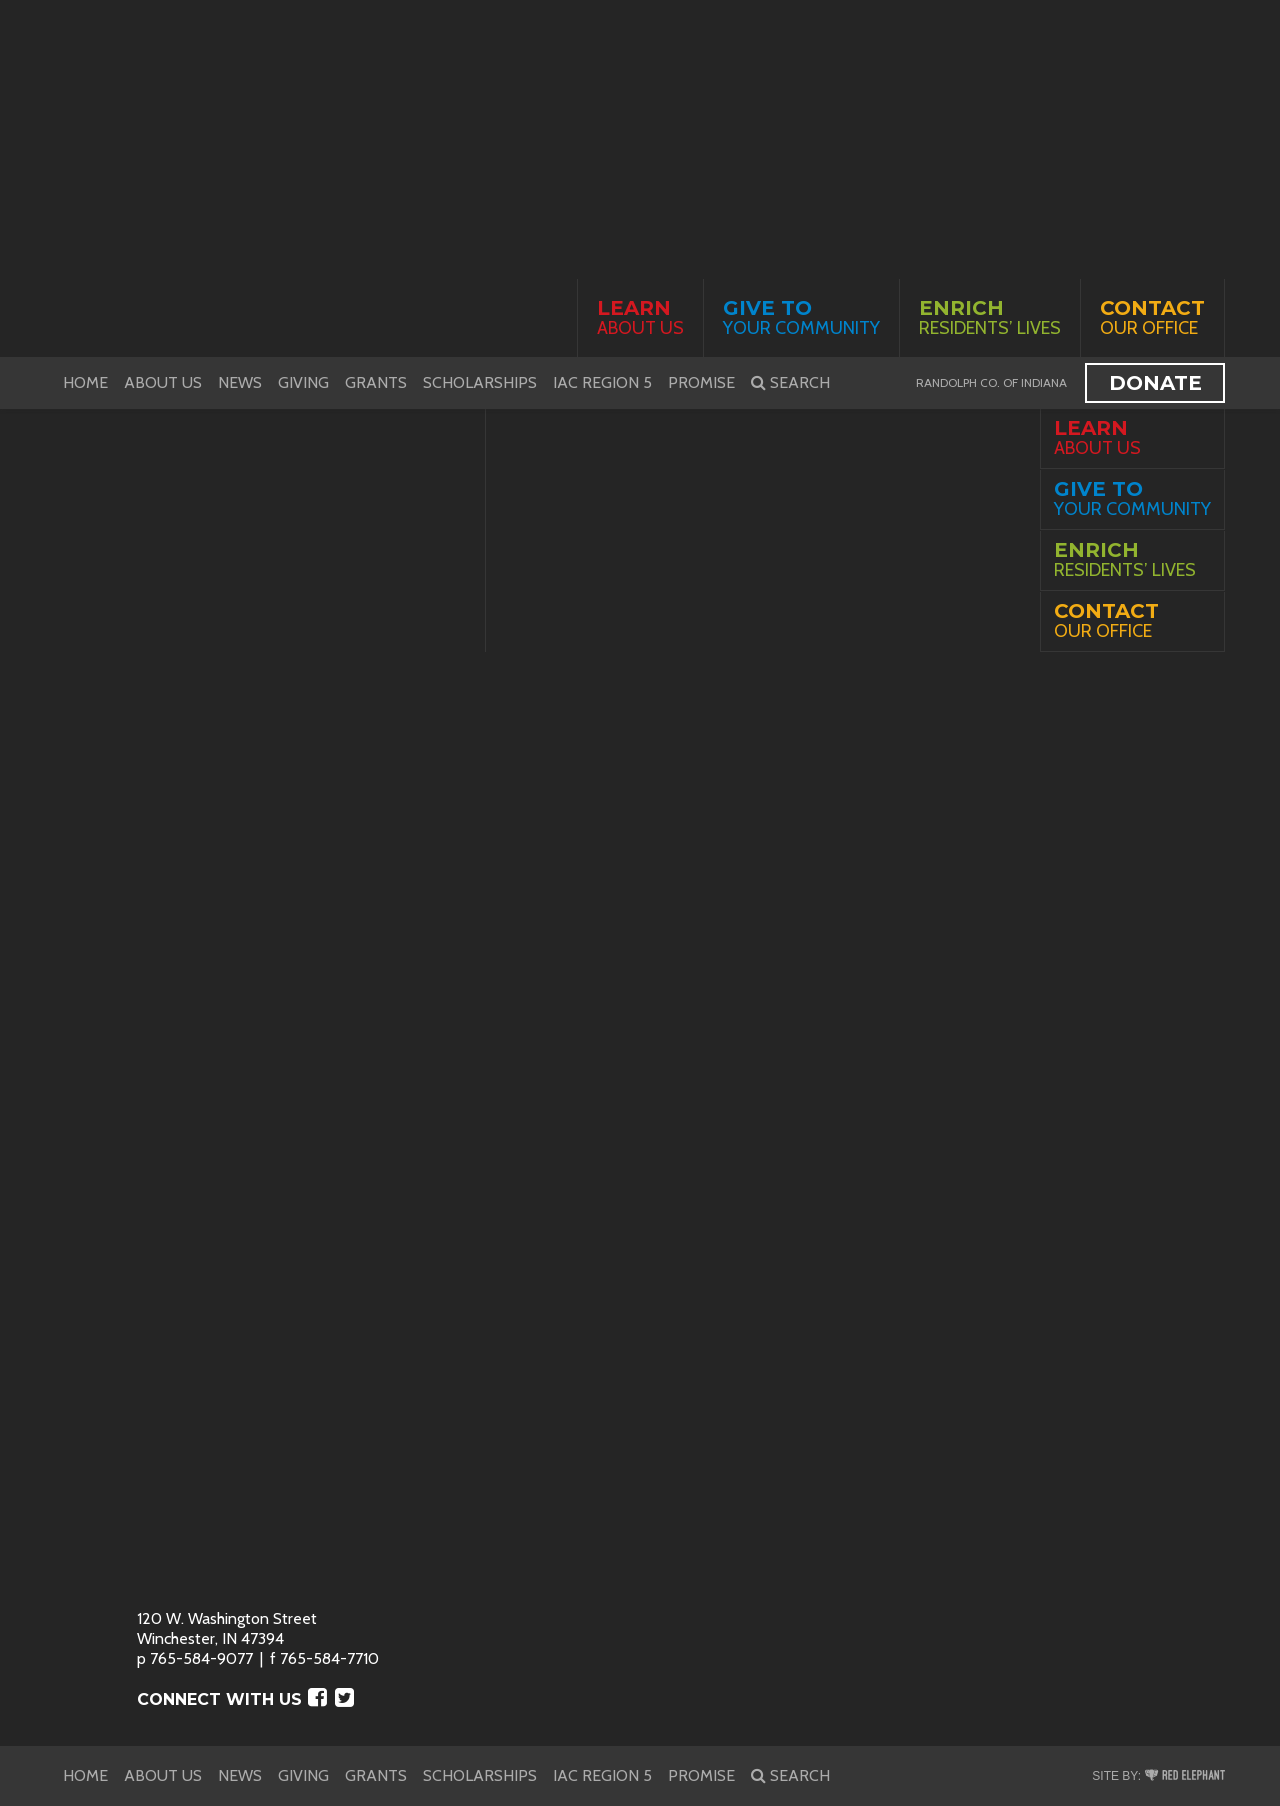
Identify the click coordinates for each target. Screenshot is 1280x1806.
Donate (1155, 383)
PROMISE (701, 382)
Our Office (1152, 317)
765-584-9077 (201, 1658)
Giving (303, 382)
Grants (376, 382)
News (240, 382)
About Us (640, 317)
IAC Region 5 (602, 382)
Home (85, 382)
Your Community (801, 317)
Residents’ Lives (990, 317)
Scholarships (480, 382)
